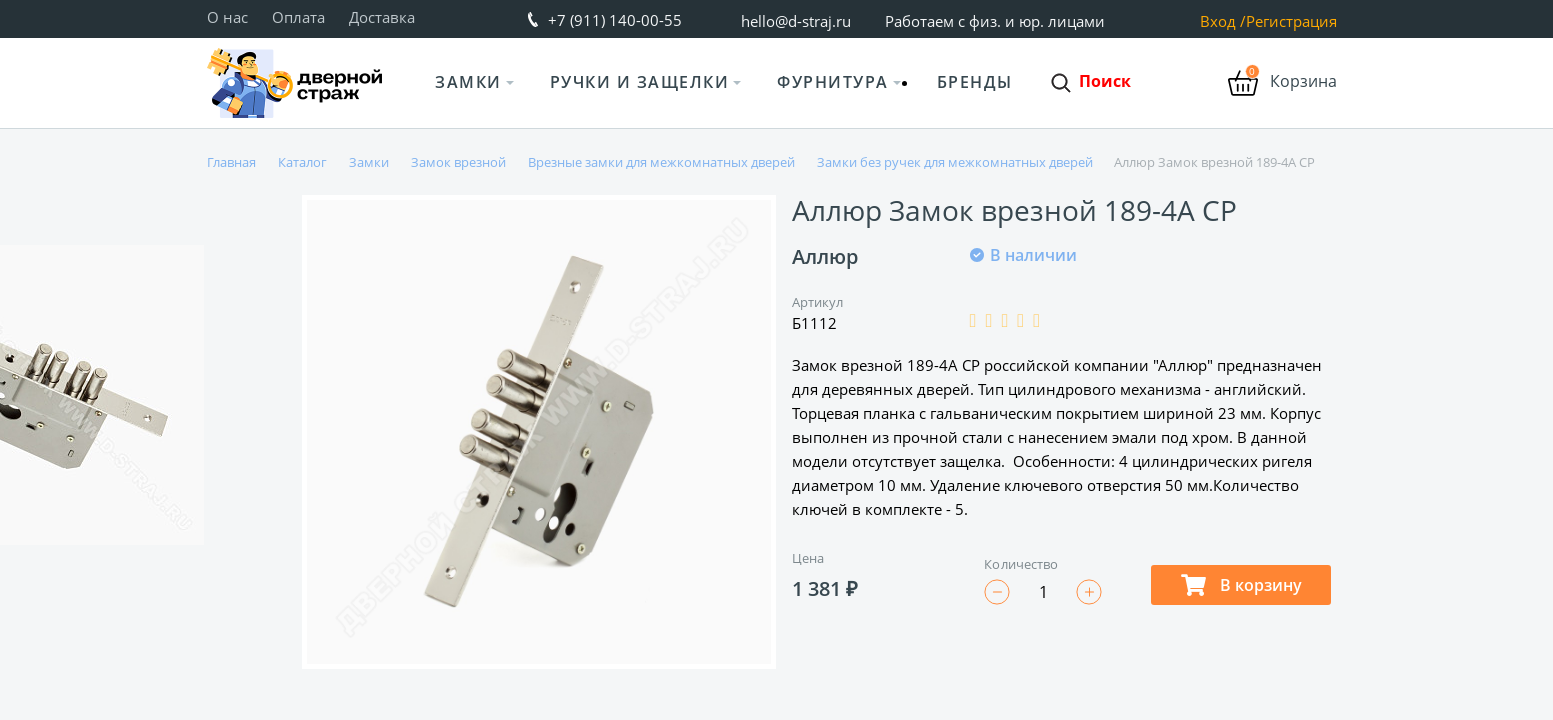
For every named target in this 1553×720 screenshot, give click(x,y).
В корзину (1241, 585)
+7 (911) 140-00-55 (615, 20)
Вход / (1223, 21)
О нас (227, 17)
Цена (808, 558)
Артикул (818, 302)
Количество (1021, 564)
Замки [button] (468, 82)
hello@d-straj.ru (796, 21)
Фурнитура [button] (833, 82)
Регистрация (1291, 21)
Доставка (382, 17)
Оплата (298, 17)
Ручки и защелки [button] (640, 82)
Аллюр (825, 256)
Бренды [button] (975, 82)
